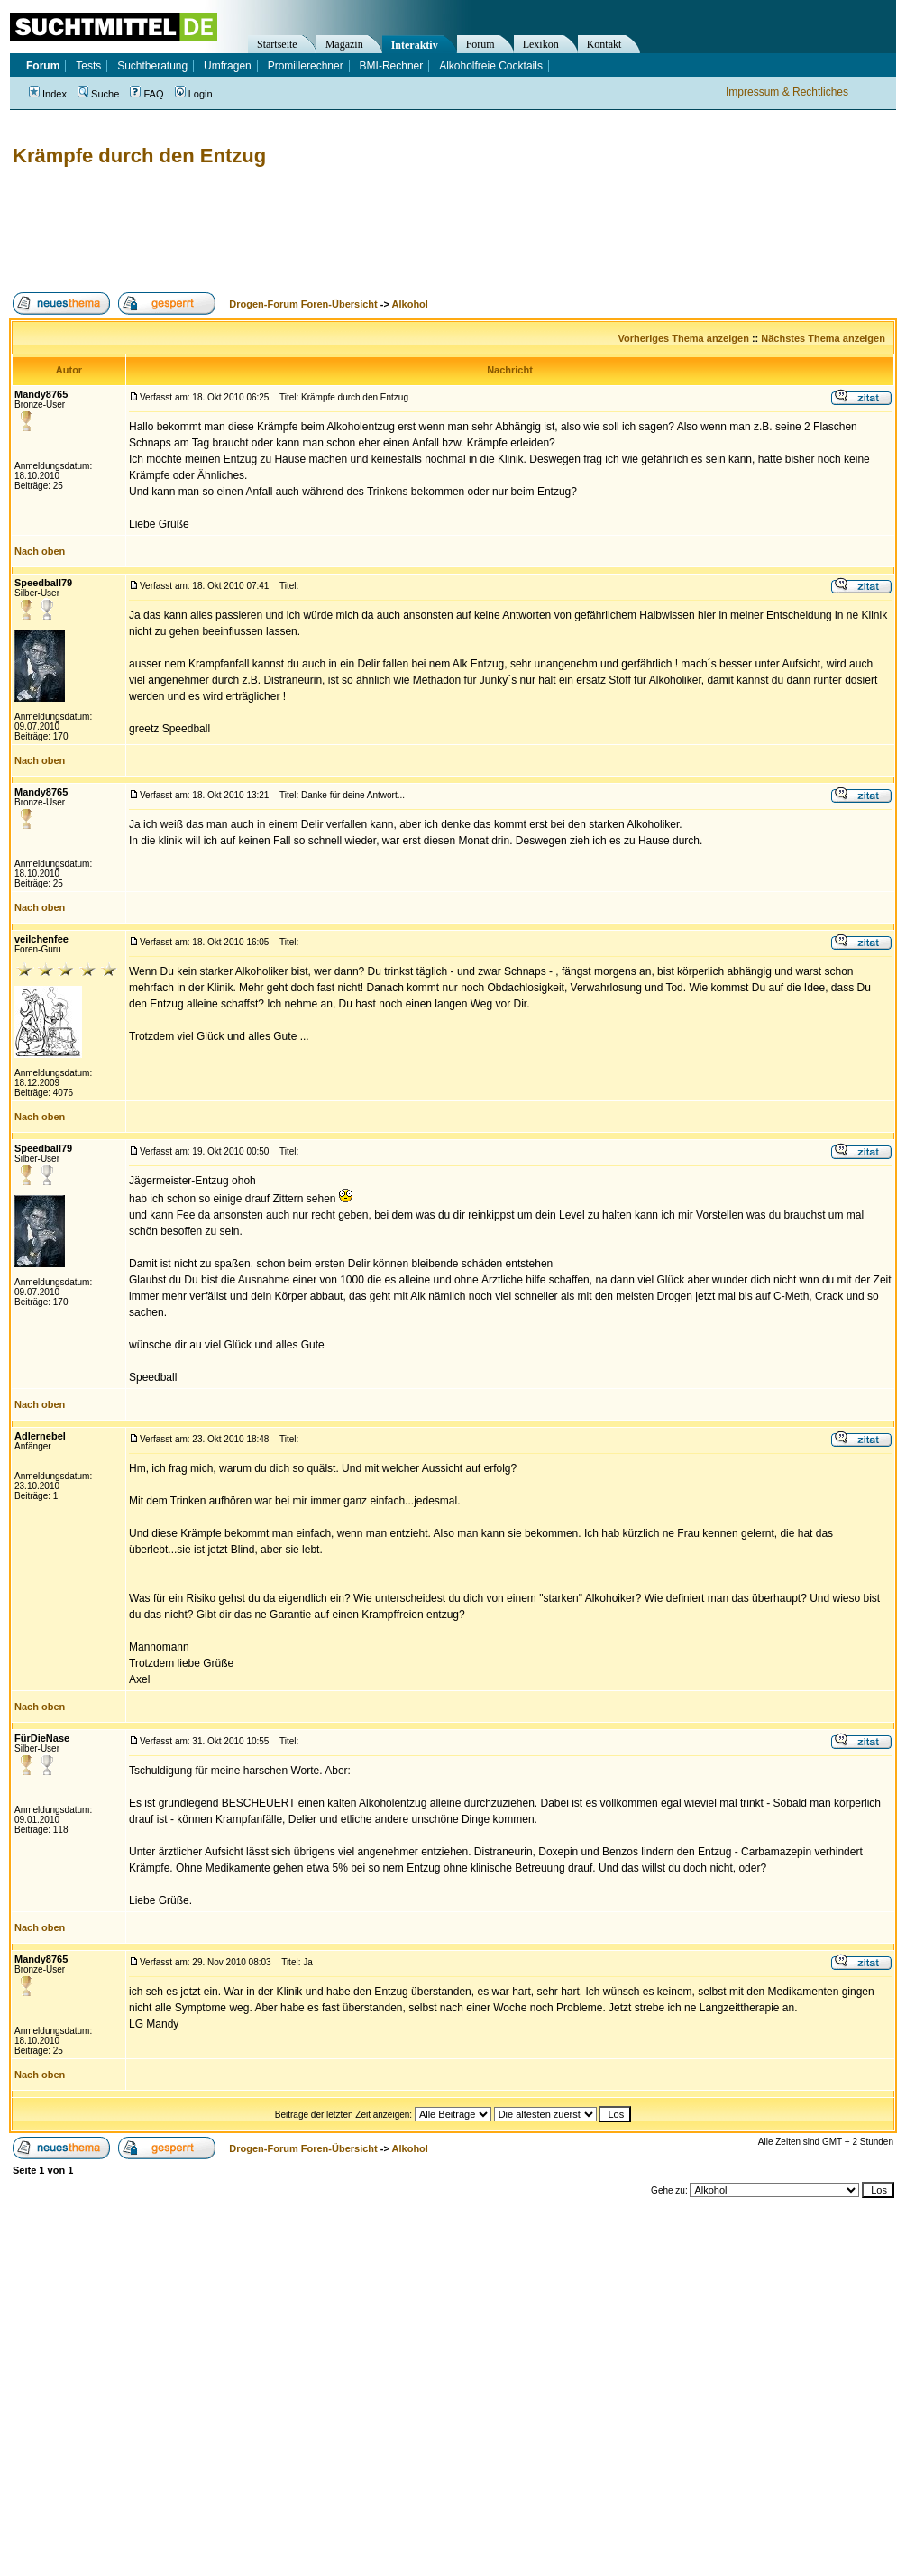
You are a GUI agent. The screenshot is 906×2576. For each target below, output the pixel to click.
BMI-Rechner (392, 66)
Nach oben (39, 551)
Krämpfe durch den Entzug (139, 155)
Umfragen (228, 66)
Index (48, 93)
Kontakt (604, 44)
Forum (480, 44)
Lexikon (541, 44)
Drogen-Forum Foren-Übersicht (303, 304)
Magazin (344, 44)
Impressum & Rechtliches (787, 92)
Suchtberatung (152, 66)
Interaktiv (414, 45)
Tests (88, 66)
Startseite (277, 44)
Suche (98, 93)
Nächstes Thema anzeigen (823, 338)
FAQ (146, 93)
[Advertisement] (337, 230)
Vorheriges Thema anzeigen (683, 338)
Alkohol (410, 304)
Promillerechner (305, 66)
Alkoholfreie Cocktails (491, 66)
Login (194, 93)
